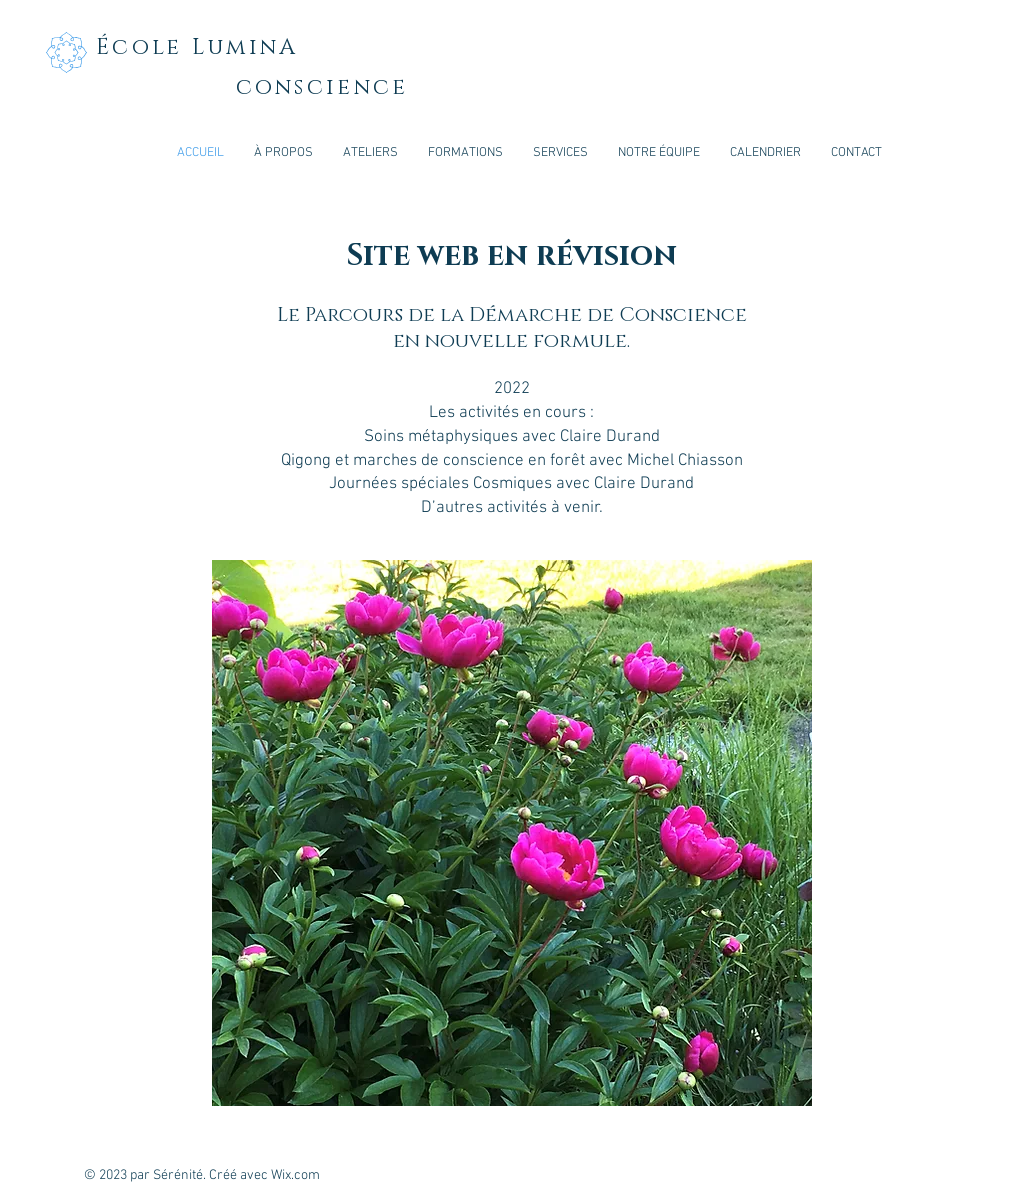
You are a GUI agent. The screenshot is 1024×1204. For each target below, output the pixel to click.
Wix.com (295, 1175)
